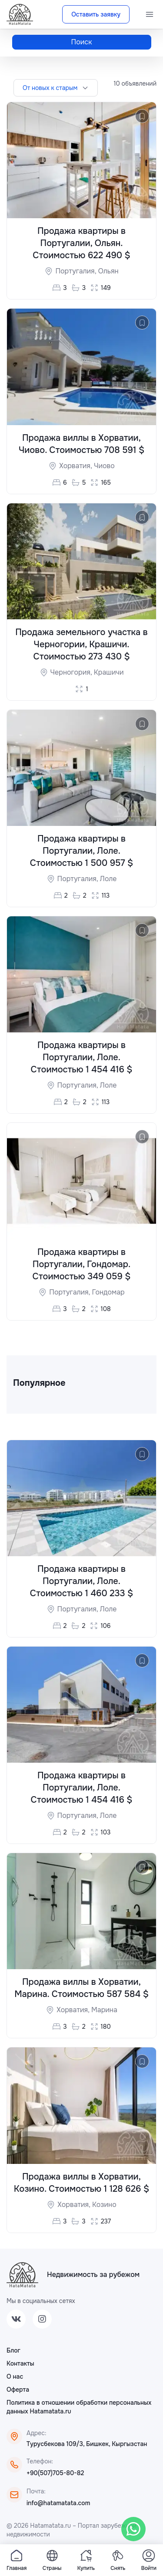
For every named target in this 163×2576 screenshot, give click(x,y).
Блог (13, 2350)
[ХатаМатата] (22, 2275)
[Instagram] (42, 2319)
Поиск (81, 42)
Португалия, (76, 271)
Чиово (104, 465)
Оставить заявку (95, 14)
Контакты (20, 2363)
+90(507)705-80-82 (55, 2473)
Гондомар (108, 1292)
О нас (15, 2376)
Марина (104, 2009)
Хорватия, (76, 465)
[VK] (16, 2319)
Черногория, (72, 672)
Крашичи (109, 672)
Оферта (18, 2389)
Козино (104, 2204)
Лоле (108, 878)
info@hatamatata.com (58, 2503)
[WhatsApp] (133, 2529)
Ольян (108, 271)
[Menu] (149, 14)
